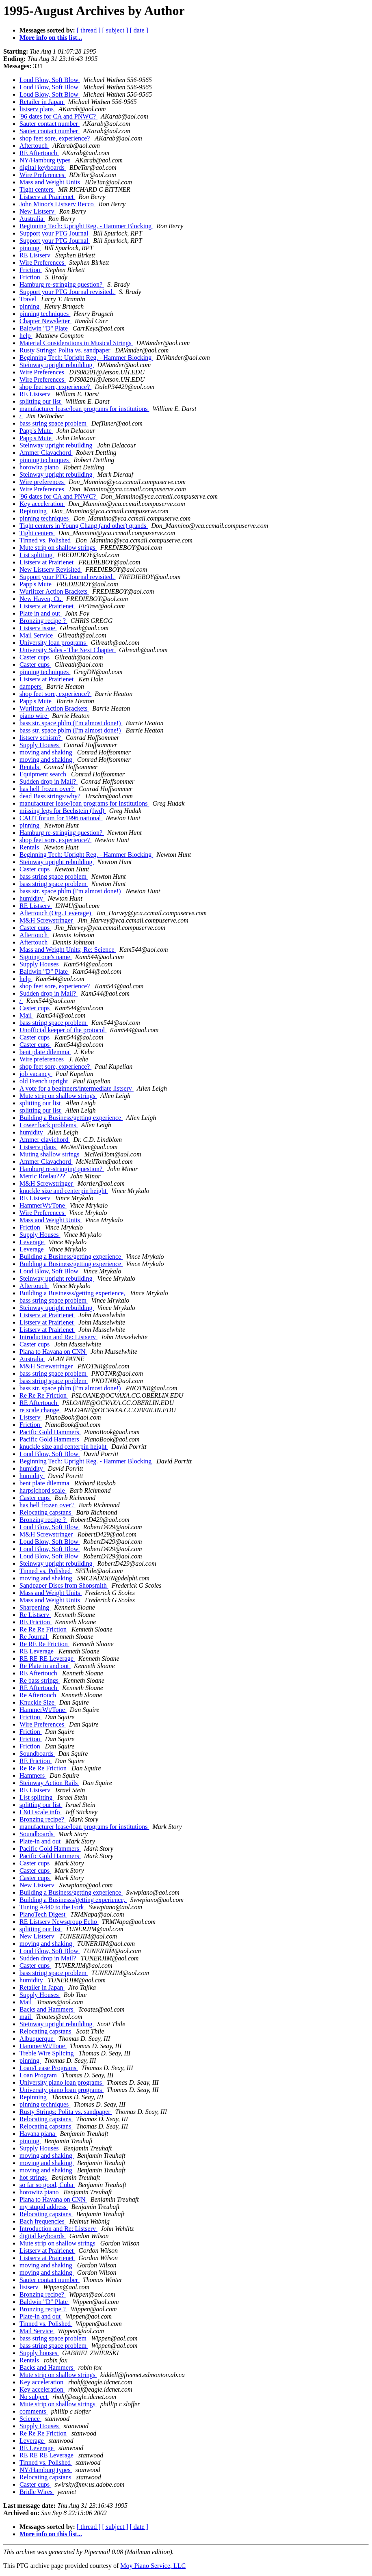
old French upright (44, 1081)
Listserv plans (38, 1146)
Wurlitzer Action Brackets (54, 591)
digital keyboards (42, 167)
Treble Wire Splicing (47, 2053)
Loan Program (38, 2075)
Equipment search (43, 774)
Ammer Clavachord (46, 452)
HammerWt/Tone (43, 1205)
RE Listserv (35, 255)
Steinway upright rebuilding (56, 364)
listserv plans (37, 109)
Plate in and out (40, 613)
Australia (32, 218)
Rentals (30, 766)
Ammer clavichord (44, 1139)
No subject (34, 2396)
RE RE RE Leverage (47, 1658)
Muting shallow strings (50, 1154)
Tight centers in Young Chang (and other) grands (83, 525)
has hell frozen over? (47, 788)
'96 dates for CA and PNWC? (58, 116)
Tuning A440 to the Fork (52, 1907)
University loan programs (53, 642)
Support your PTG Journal (54, 233)
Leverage (32, 1241)
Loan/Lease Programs (48, 2067)
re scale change (40, 1410)
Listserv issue (38, 628)
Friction (30, 269)
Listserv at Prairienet (47, 196)
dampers (31, 686)
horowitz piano (39, 467)
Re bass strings (39, 1680)
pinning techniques (44, 313)
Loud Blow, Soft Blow (49, 79)
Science (30, 2418)
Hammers (32, 1775)
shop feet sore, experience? (55, 138)
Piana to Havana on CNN (53, 1351)
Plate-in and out (40, 1841)
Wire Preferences (42, 174)
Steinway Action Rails (49, 1782)
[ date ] (139, 30)
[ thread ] (89, 30)
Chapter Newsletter (45, 321)
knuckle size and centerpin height (63, 1190)
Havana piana (38, 2133)
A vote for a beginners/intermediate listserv (76, 1088)
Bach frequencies (42, 2221)
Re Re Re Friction (43, 1395)
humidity (32, 898)
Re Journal (34, 1636)
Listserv (30, 1417)
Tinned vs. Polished (45, 540)
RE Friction (35, 1622)
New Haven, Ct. (41, 598)
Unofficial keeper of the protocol (62, 1030)
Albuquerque (37, 2038)
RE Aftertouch (39, 152)
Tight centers (37, 189)
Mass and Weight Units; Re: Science (67, 949)
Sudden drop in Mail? (48, 781)
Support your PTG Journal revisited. (67, 291)
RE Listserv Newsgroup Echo (59, 1921)
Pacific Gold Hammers (50, 1431)
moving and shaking (46, 752)
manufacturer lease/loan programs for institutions (84, 408)
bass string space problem (53, 423)
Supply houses (39, 2352)
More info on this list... (50, 37)
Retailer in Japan (42, 101)
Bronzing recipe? (42, 1819)
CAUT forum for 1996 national (61, 818)
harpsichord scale (43, 1490)
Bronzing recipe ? (43, 620)
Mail (26, 1015)
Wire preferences (42, 481)
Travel (28, 299)
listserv (29, 2287)
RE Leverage (37, 1651)
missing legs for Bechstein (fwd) (62, 810)
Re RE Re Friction (44, 1643)
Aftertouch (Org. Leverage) (56, 913)
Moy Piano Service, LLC (153, 2565)
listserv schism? (41, 737)
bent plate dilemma (45, 1051)
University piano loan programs (61, 2082)
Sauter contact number (49, 123)
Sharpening (35, 1607)
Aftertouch (34, 145)
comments (33, 2411)
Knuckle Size (37, 1702)
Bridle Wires (36, 2491)
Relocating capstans (46, 1512)
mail (25, 2016)
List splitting (36, 554)
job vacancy (35, 1073)
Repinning (33, 511)
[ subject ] (115, 30)
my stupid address (43, 2206)
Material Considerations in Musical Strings (76, 342)
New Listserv (37, 211)
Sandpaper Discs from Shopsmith (63, 1585)
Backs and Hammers (47, 2009)
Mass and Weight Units (50, 182)
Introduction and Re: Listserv (58, 1336)
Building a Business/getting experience (71, 1117)
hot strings (33, 2177)
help (25, 335)
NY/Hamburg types (45, 160)
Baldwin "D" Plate (44, 328)
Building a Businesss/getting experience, (73, 1293)
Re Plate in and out (45, 1665)
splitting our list (40, 401)
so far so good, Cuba (47, 2184)
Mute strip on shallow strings (58, 547)
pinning (30, 247)
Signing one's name (45, 956)
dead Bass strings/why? (50, 796)
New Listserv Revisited (50, 569)
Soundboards (37, 1753)
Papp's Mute (36, 430)
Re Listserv (35, 1614)
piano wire (34, 715)
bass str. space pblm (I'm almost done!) (71, 723)
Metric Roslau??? (43, 1176)
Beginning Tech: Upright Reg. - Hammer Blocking (86, 226)
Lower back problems (48, 1125)
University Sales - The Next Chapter (67, 649)
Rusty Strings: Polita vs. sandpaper (65, 350)
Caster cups (35, 657)
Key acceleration (42, 503)
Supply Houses (39, 744)
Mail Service (36, 635)
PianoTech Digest (43, 1914)
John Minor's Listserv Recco (57, 204)
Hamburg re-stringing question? (61, 284)
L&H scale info (40, 1812)
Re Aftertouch (38, 1695)
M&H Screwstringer (46, 920)
